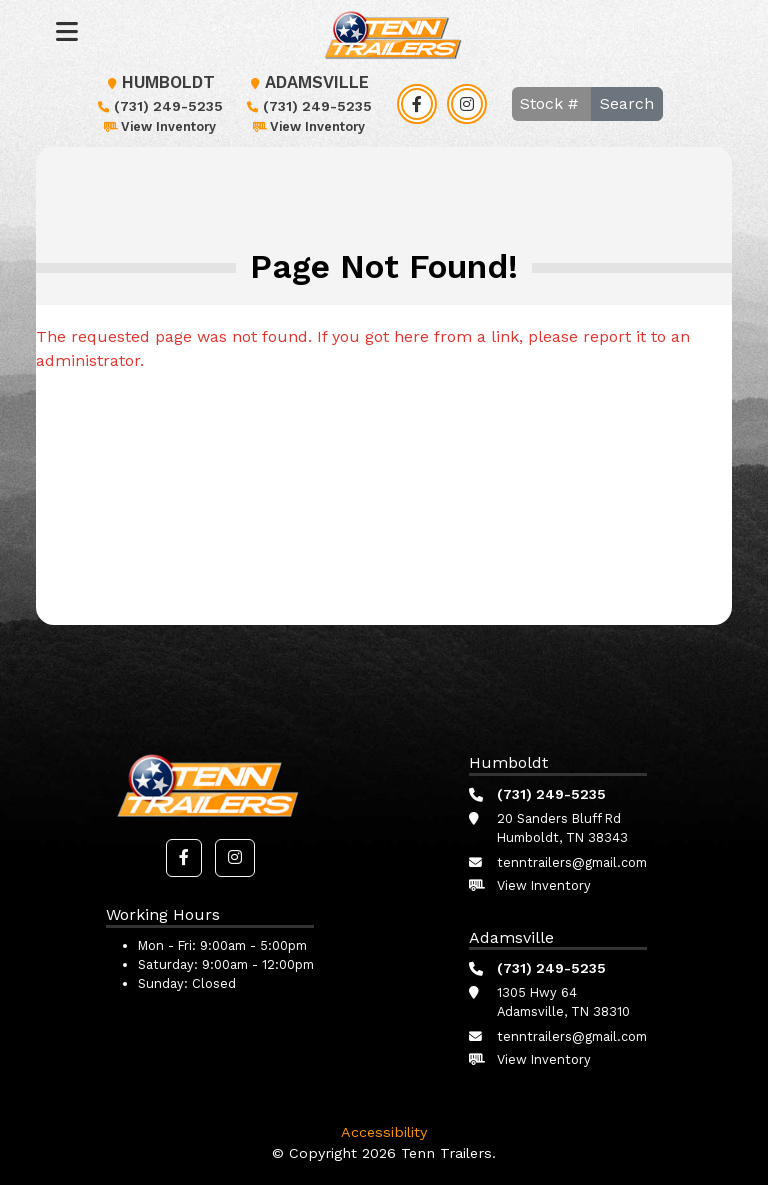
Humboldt (158, 82)
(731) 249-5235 (158, 106)
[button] (184, 858)
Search (627, 103)
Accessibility (384, 1132)
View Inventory (158, 126)
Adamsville (307, 82)
